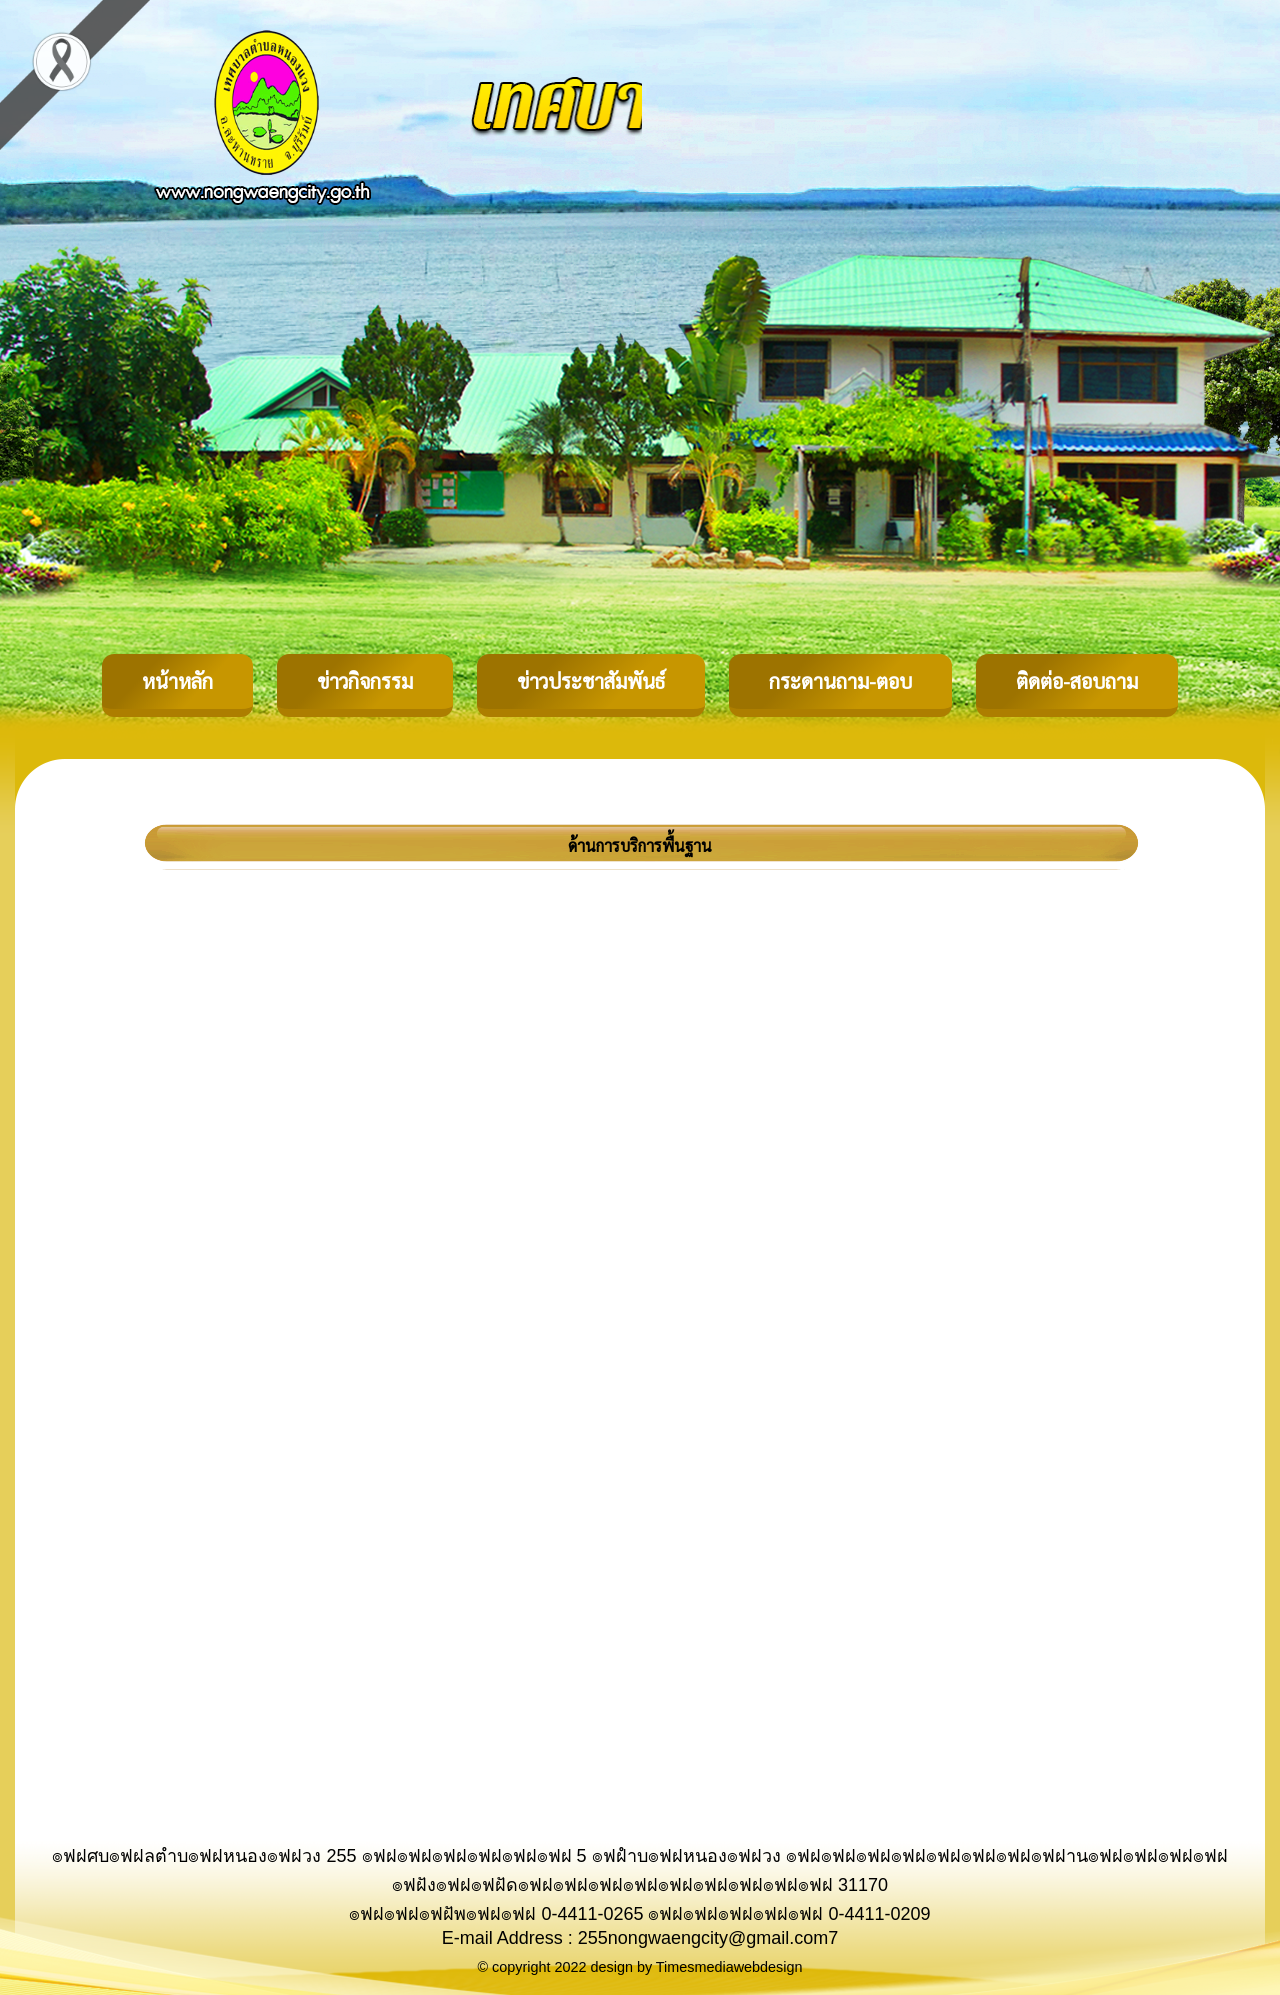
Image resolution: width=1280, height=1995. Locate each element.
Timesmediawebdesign (729, 1967)
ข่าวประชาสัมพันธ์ (591, 681)
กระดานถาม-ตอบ (840, 681)
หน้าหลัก (177, 681)
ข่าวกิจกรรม (365, 681)
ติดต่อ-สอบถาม (1077, 681)
